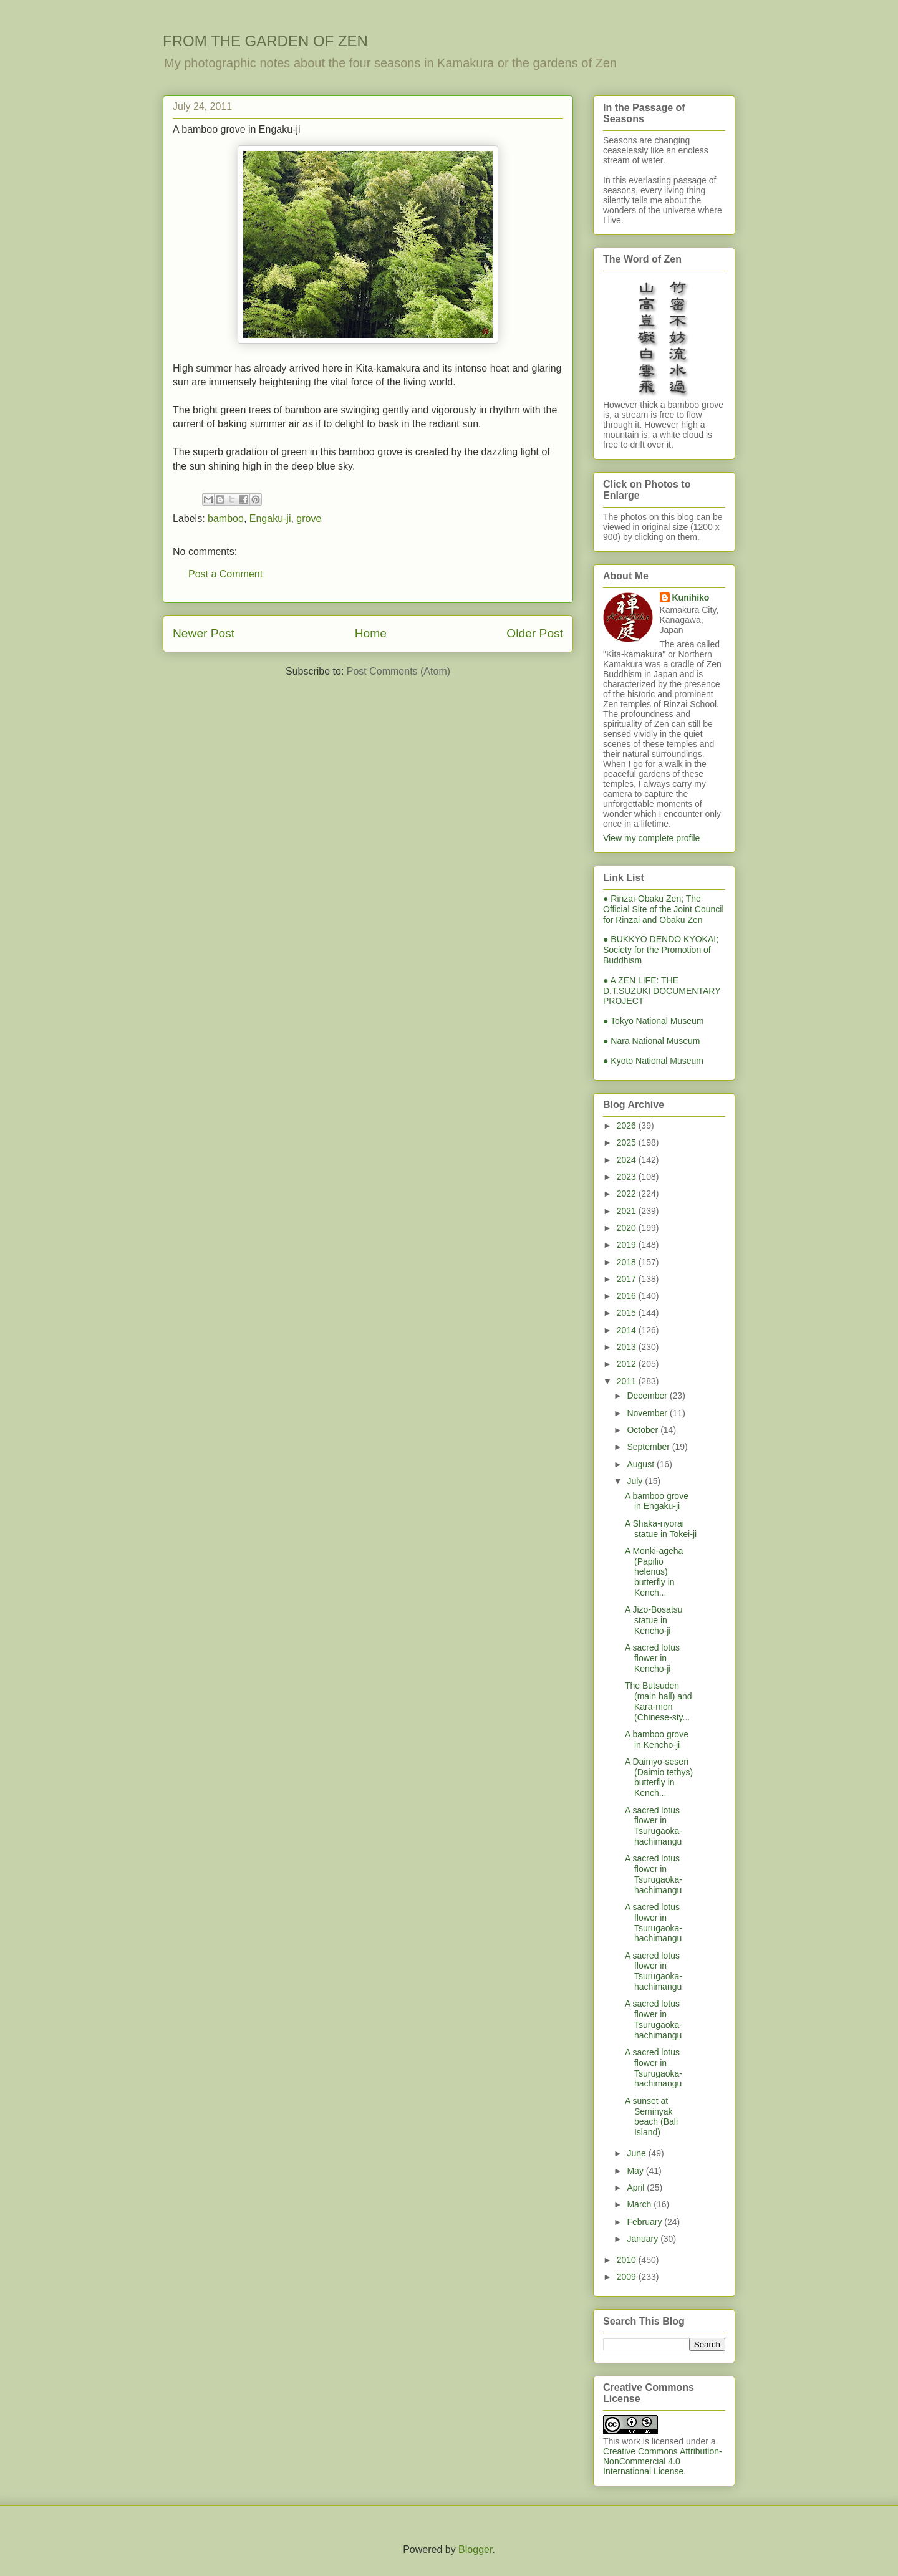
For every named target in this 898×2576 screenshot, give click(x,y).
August (641, 1464)
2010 (628, 2260)
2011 (628, 1381)
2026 (628, 1126)
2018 (628, 1262)
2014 (628, 1330)
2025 (628, 1142)
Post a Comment (225, 574)
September (649, 1447)
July (636, 1481)
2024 (628, 1160)
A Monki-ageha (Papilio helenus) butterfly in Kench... (654, 1572)
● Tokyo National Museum (653, 1021)
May (636, 2171)
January (643, 2239)
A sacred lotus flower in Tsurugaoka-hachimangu (653, 1825)
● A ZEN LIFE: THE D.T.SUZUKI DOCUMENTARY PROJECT (661, 990)
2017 (628, 1279)
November (648, 1413)
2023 (628, 1177)
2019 (628, 1245)
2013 (628, 1347)
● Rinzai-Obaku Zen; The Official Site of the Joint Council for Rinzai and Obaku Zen (663, 909)
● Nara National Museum (651, 1041)
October (643, 1430)
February (645, 2222)
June (637, 2153)
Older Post (534, 633)
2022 (628, 1194)
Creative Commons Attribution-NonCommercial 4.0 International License (662, 2461)
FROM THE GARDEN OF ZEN (265, 40)
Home (371, 633)
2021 (628, 1211)
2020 (628, 1228)
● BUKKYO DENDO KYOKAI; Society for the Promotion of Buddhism (660, 949)
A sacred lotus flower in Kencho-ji (652, 1658)
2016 (628, 1296)
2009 (628, 2277)
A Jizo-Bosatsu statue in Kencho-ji (654, 1620)
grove (308, 518)
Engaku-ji (270, 518)
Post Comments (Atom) (398, 671)
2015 (628, 1313)
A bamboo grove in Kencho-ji (656, 1739)
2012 (628, 1364)
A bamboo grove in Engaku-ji (656, 1501)
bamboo (226, 518)
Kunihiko (691, 597)
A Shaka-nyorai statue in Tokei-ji (661, 1528)
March (640, 2204)
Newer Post (203, 633)
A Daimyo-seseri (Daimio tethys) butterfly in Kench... (659, 1777)
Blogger (475, 2549)
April (637, 2187)
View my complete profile (651, 838)
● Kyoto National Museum (653, 1061)
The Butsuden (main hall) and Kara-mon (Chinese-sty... (658, 1701)
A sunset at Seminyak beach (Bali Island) (651, 2116)
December (648, 1396)
